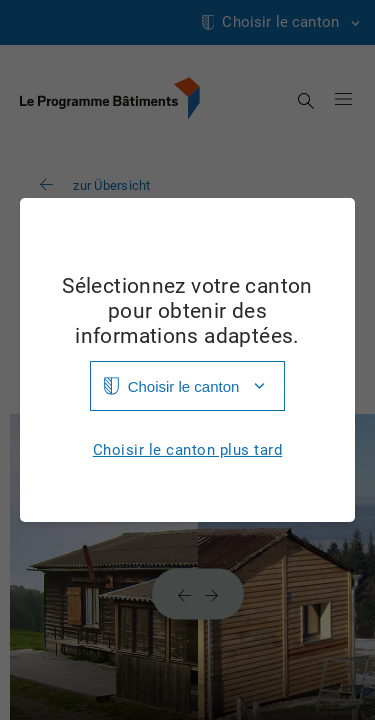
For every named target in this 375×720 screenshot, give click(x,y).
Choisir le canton (184, 386)
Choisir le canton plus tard (188, 450)
